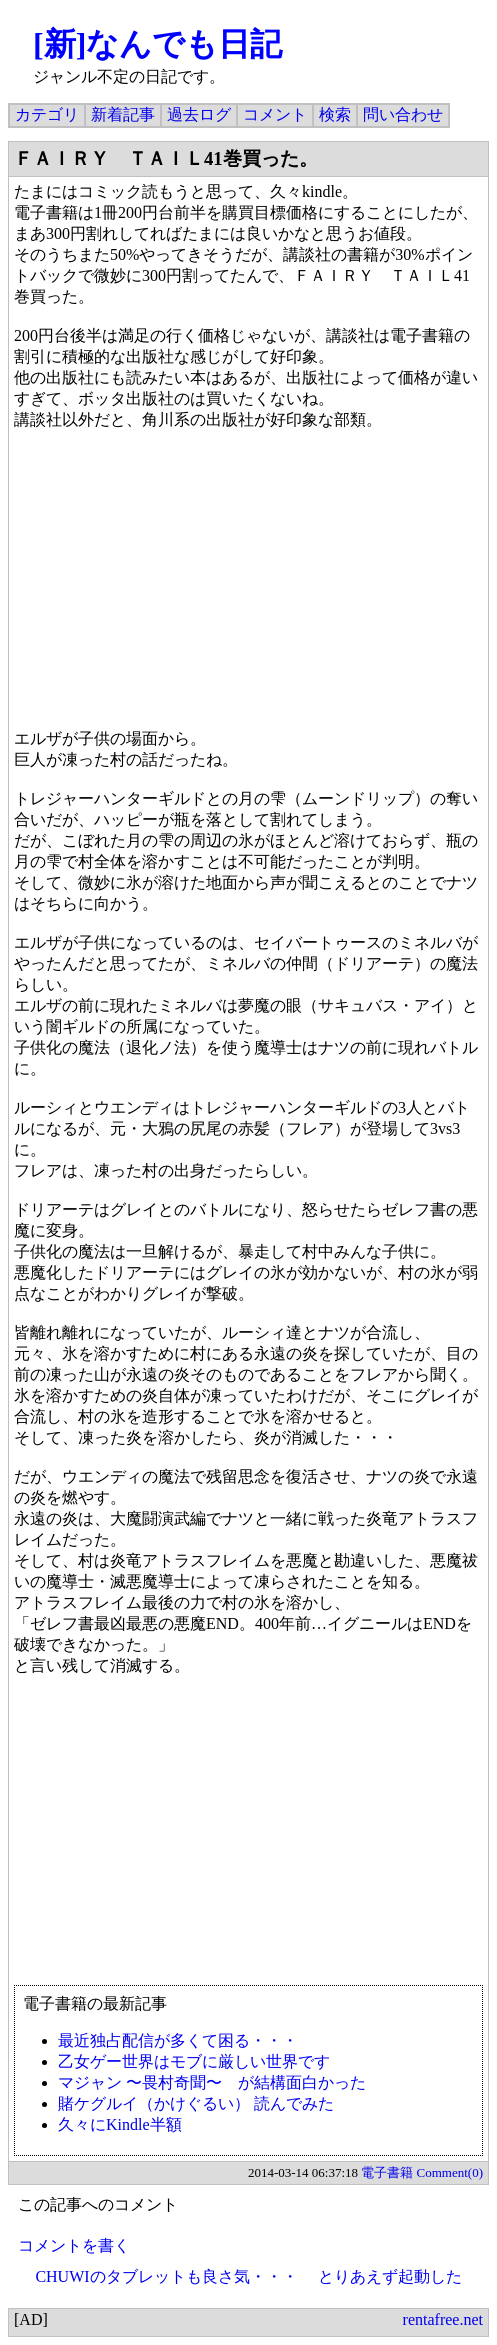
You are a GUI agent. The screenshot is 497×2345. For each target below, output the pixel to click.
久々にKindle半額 (120, 2124)
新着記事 (123, 114)
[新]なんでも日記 (157, 44)
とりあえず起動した (390, 2276)
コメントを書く (74, 2245)
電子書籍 (387, 2172)
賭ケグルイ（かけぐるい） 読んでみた (196, 2103)
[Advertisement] (248, 1840)
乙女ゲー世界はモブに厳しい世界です (194, 2061)
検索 (335, 114)
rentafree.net (443, 2319)
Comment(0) (450, 2172)
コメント (275, 114)
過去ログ (199, 114)
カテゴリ (47, 114)
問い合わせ (403, 114)
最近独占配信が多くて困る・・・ (178, 2040)
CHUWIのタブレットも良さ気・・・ (166, 2276)
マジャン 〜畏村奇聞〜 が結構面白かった (212, 2082)
